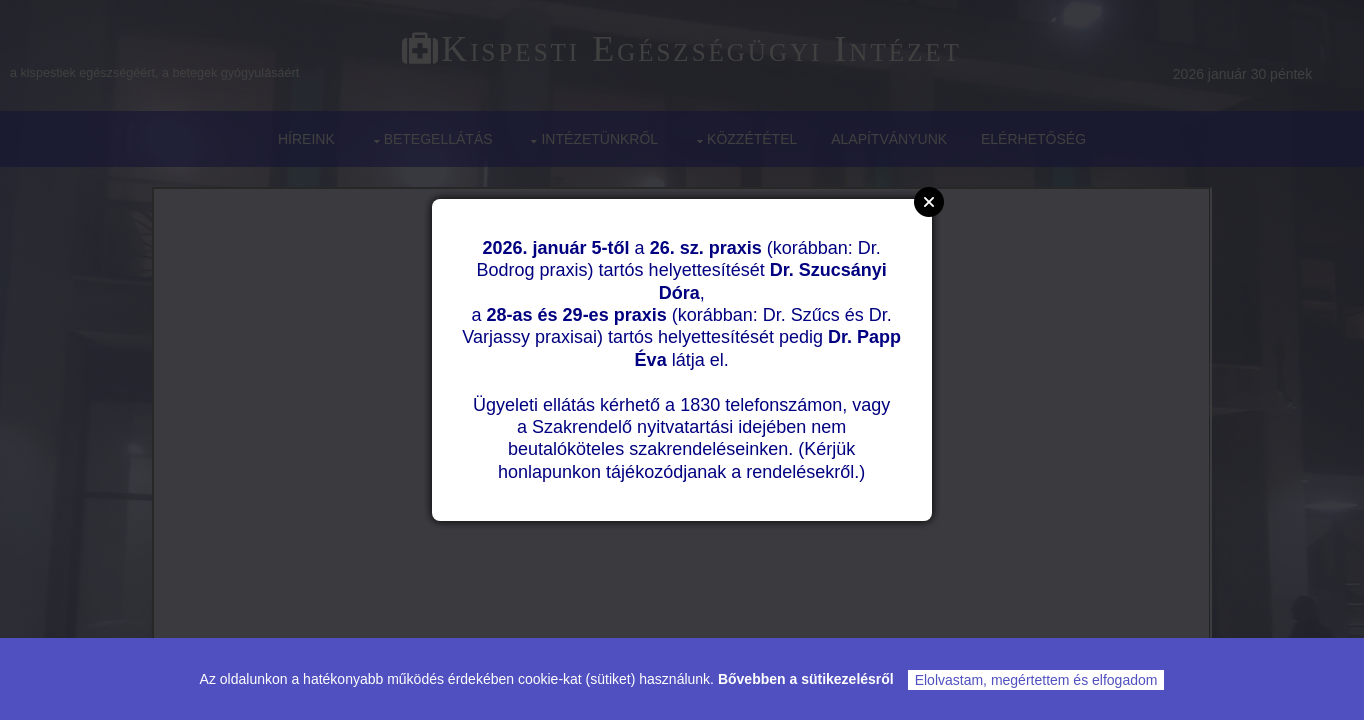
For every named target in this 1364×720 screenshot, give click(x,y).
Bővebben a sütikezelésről (806, 679)
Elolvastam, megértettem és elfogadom (1036, 680)
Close (929, 202)
